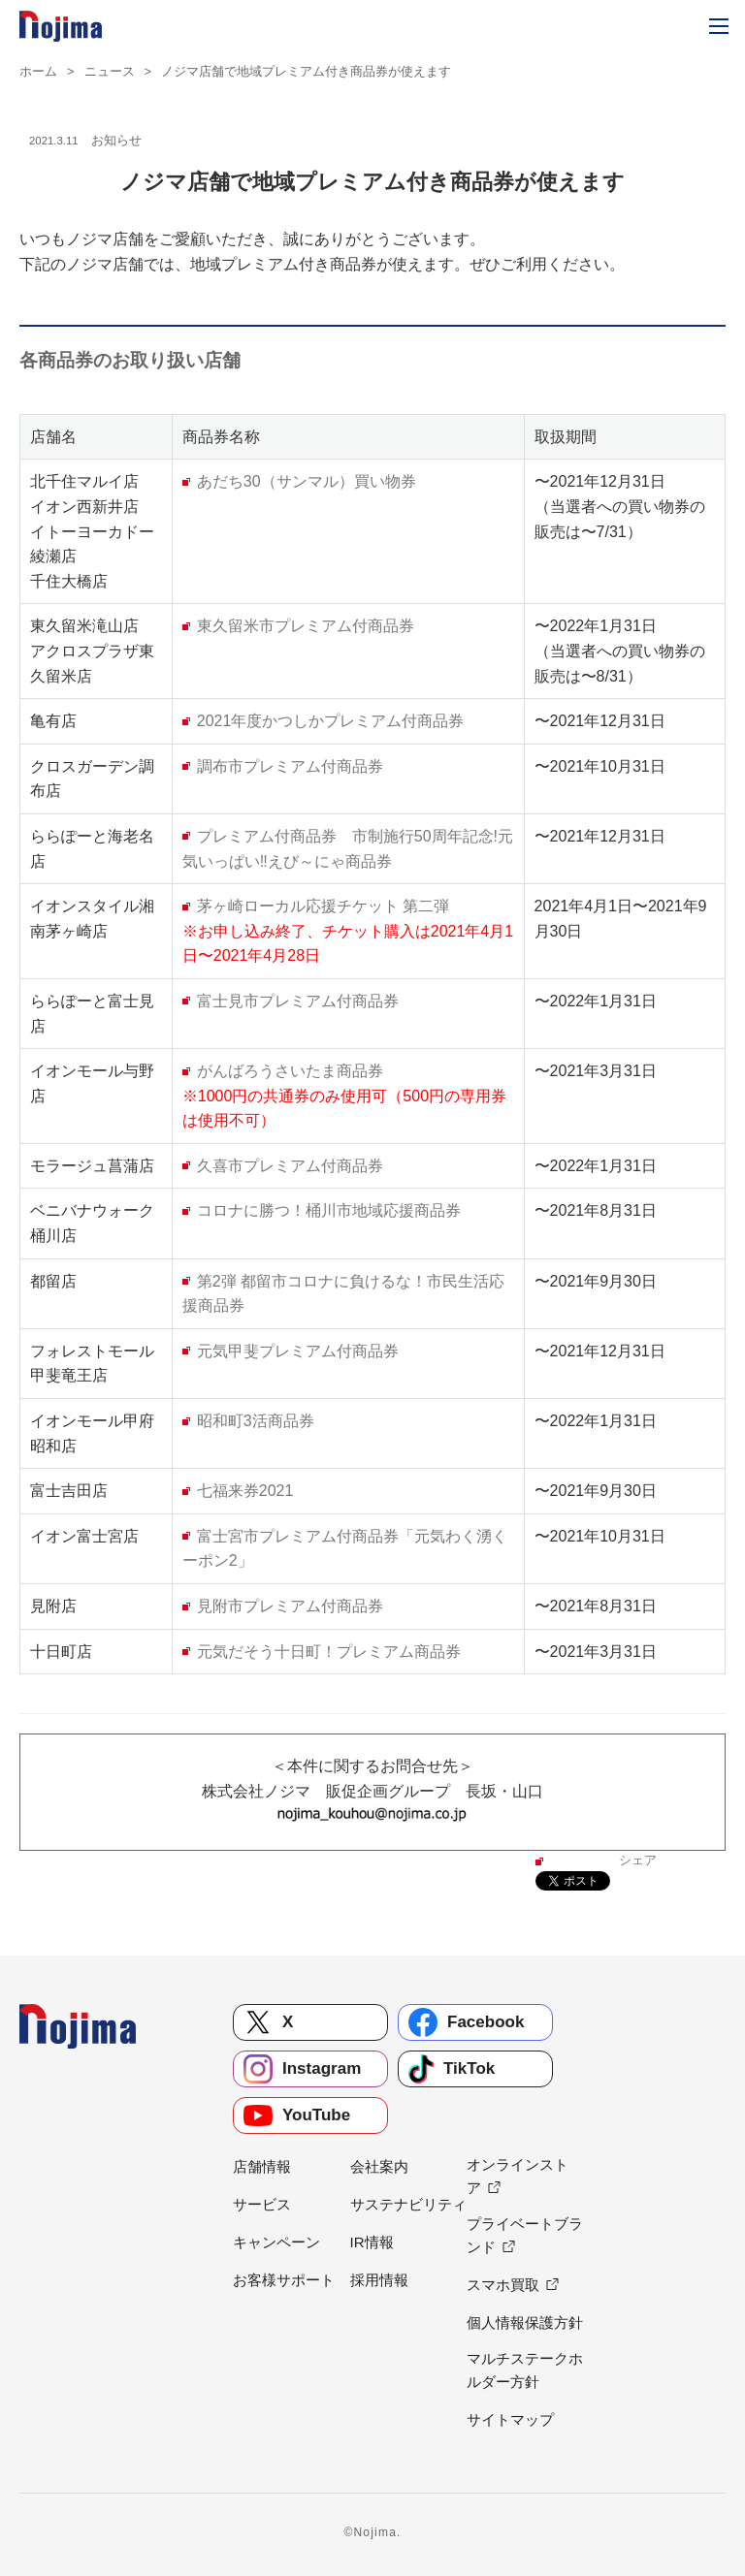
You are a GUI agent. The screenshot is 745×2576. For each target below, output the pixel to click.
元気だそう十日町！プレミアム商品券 (329, 1651)
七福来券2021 (245, 1490)
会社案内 (379, 2166)
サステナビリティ (408, 2204)
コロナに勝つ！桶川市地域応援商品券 (329, 1210)
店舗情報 (262, 2166)
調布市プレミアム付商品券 (290, 766)
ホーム (38, 71)
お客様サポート (284, 2280)
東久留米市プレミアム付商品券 (305, 626)
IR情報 (372, 2242)
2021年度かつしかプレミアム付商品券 (331, 721)
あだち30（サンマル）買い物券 (306, 481)
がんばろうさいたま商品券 (290, 1071)
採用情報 (379, 2280)
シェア (638, 1860)
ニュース (109, 71)
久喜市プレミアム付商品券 (290, 1166)
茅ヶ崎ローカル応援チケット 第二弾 (323, 906)
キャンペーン (276, 2242)
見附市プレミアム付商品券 (290, 1606)
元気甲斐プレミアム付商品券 (298, 1351)
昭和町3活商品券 (255, 1421)
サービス (262, 2204)
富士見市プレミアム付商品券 (298, 1001)
